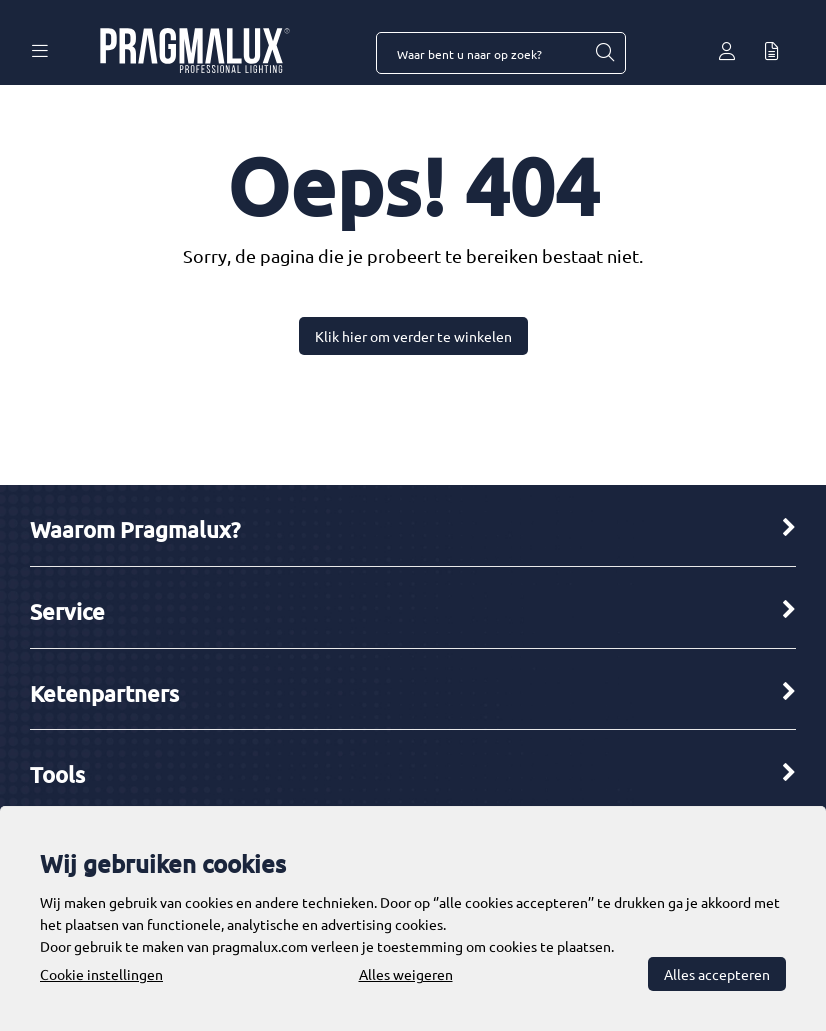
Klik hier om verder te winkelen (413, 336)
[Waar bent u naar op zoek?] (604, 53)
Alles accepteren (717, 974)
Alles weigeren (406, 974)
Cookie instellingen (101, 974)
